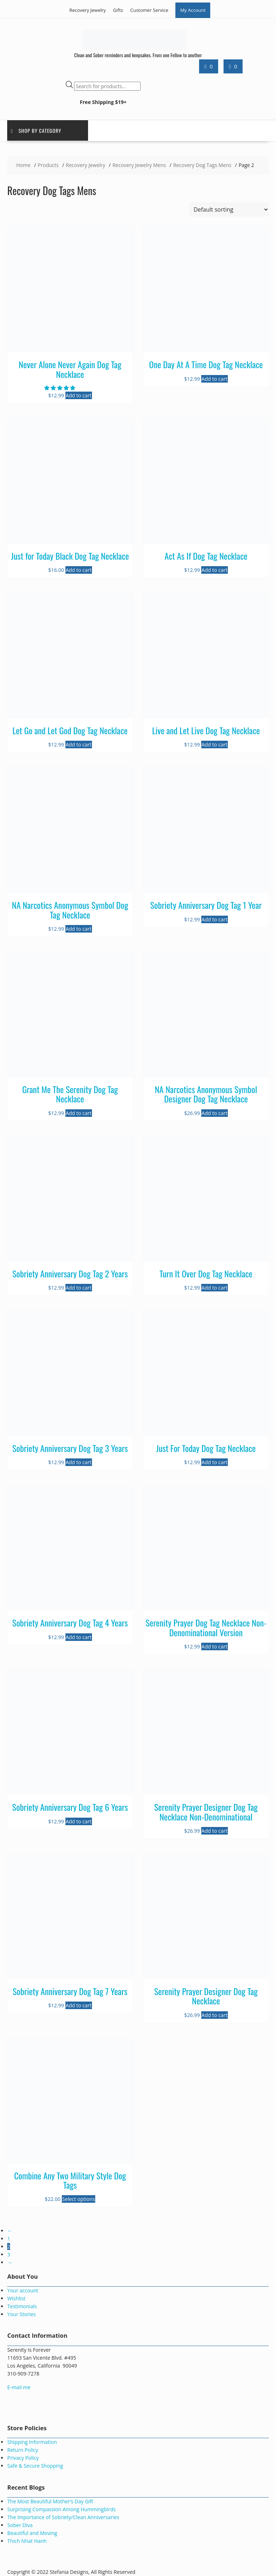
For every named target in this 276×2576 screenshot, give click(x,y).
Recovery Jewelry (87, 10)
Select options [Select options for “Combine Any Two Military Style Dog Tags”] (78, 2199)
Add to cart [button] (79, 395)
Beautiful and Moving (32, 2533)
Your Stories (21, 2314)
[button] (60, 387)
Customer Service (149, 10)
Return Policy (22, 2449)
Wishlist (16, 2298)
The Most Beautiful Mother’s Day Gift (50, 2501)
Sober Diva (19, 2525)
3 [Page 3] (8, 2254)
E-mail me (19, 2387)
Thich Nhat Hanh (27, 2540)
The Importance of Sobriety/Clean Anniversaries (63, 2517)
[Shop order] (229, 209)
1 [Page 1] (8, 2238)
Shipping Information (32, 2442)
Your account (22, 2290)
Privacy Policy (22, 2457)
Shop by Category (36, 130)
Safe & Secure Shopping (35, 2465)
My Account (193, 10)
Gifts (118, 10)
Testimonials (22, 2306)
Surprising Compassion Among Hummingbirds (61, 2509)
